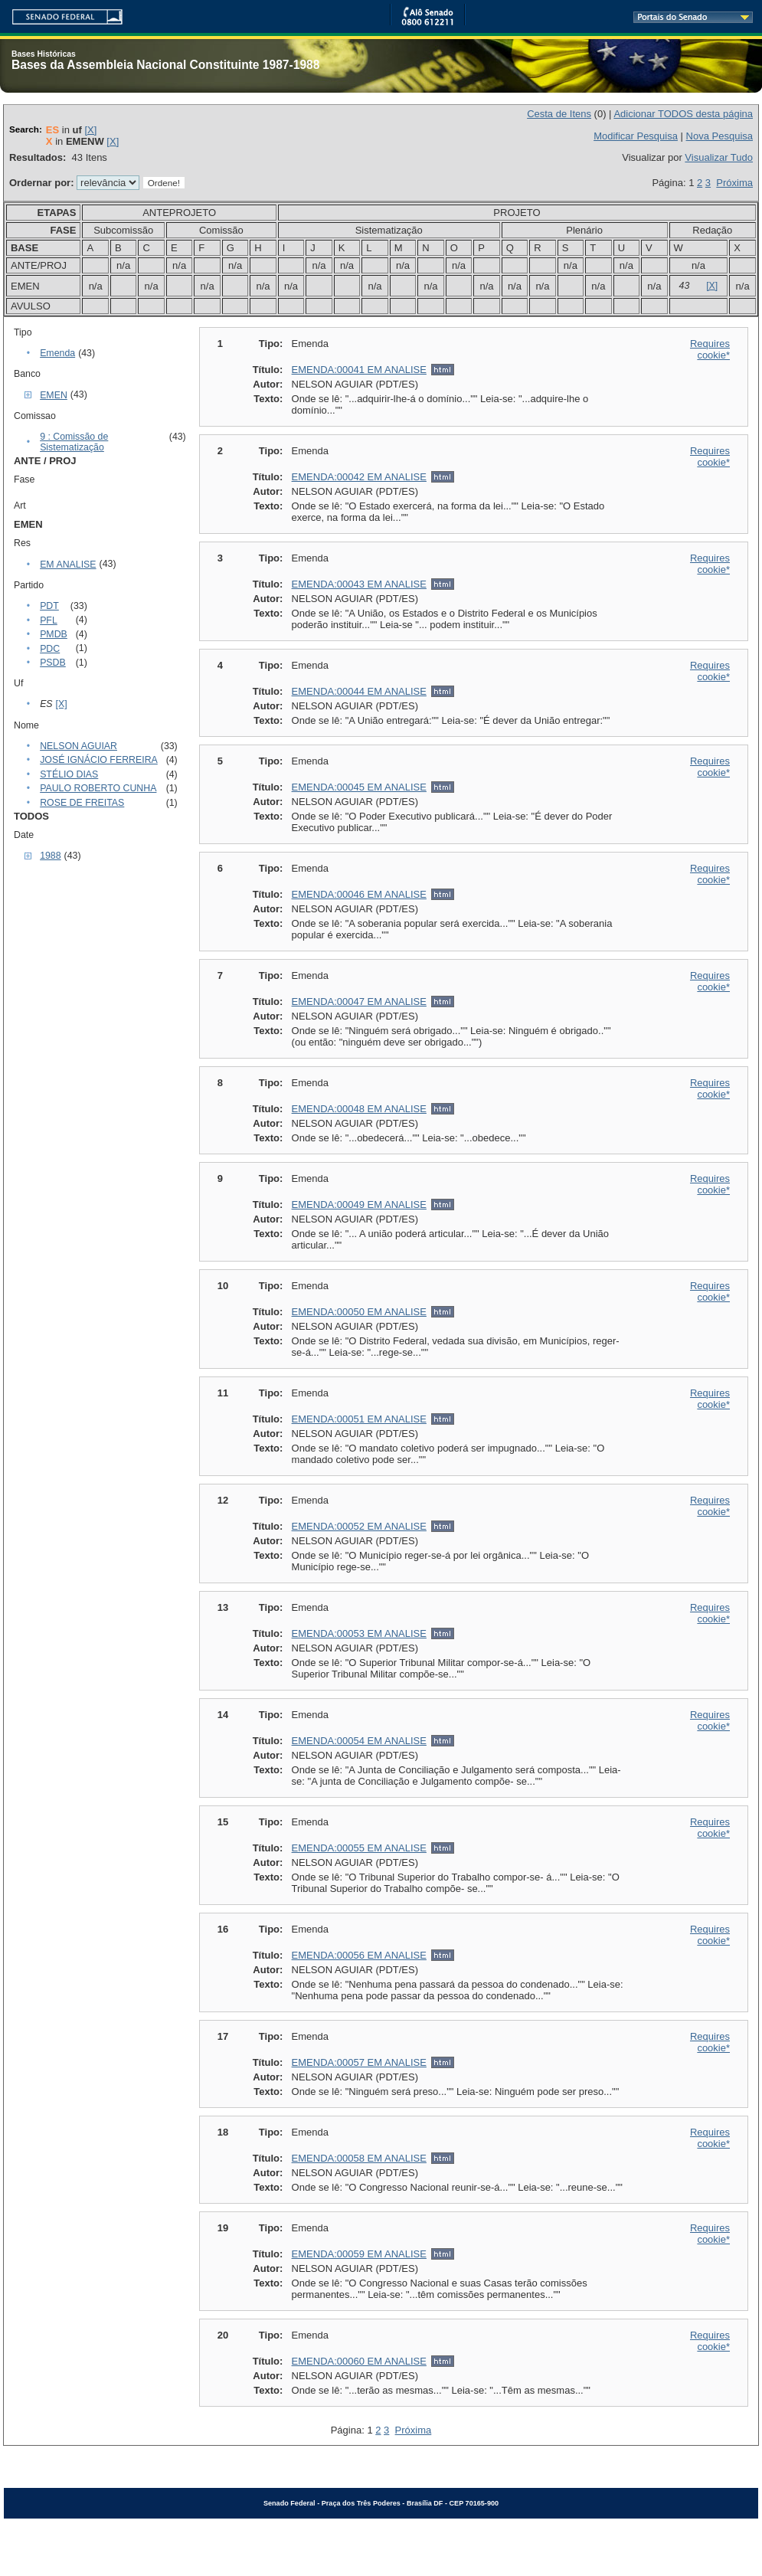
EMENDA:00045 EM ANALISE (359, 787)
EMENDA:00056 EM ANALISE (359, 1955)
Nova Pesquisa (719, 136)
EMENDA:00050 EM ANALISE (359, 1311)
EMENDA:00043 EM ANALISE (359, 584)
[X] (90, 130)
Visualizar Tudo (719, 157)
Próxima (734, 182)
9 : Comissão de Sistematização (74, 442)
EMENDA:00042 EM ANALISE (359, 477)
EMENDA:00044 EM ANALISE (359, 691)
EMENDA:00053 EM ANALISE (359, 1633)
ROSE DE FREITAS (82, 802)
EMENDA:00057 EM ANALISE (359, 2062)
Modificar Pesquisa (636, 136)
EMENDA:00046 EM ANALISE (359, 894)
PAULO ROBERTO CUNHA (98, 788)
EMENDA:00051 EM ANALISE (359, 1419)
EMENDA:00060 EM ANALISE (359, 2361)
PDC (50, 648)
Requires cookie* (710, 349)
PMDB (53, 634)
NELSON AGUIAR (78, 746)
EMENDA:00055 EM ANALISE (359, 1848)
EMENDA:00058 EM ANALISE (359, 2158)
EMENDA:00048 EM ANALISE (359, 1109)
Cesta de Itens (559, 113)
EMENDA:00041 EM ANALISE (359, 369)
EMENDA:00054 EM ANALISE (359, 1740)
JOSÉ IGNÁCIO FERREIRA (99, 759)
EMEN (53, 395)
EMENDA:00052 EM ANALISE (359, 1526)
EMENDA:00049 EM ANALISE (359, 1204)
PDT (49, 606)
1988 (50, 855)
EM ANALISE (68, 564)
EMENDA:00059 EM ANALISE (359, 2254)
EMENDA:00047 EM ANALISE (359, 1001)
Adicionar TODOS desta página (683, 113)
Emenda (57, 353)
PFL (48, 620)
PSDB (53, 662)
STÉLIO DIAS (69, 774)
